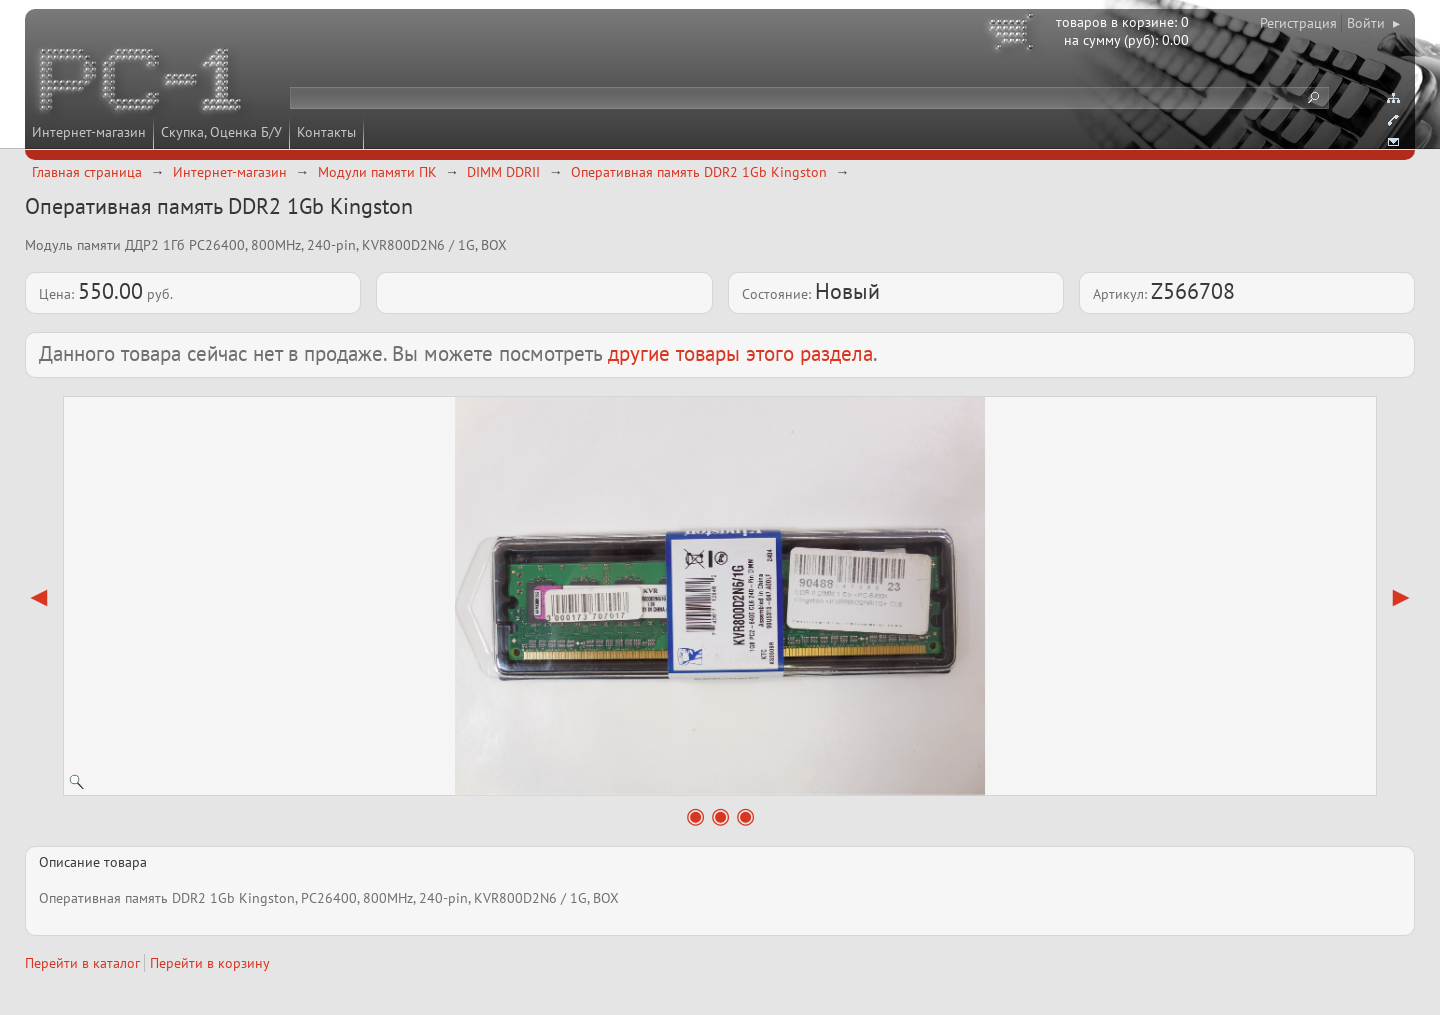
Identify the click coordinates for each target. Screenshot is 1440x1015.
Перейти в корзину (210, 963)
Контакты (326, 132)
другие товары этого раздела (740, 353)
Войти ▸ (1373, 23)
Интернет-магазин (89, 132)
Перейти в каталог (82, 963)
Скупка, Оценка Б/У (221, 132)
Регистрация (1298, 23)
